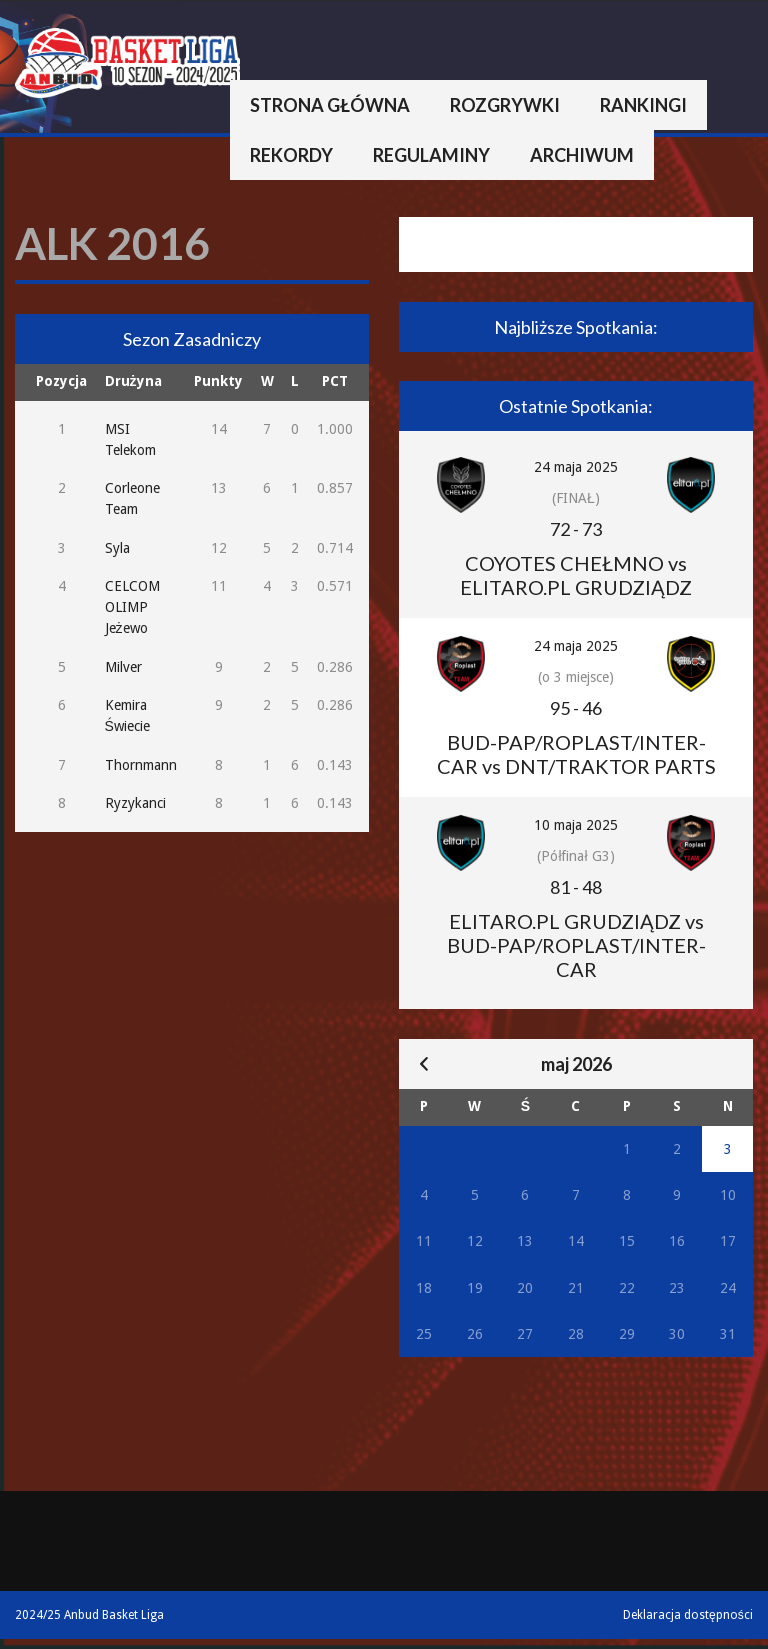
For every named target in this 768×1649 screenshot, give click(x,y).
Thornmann (141, 765)
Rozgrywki (505, 105)
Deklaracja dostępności (688, 1615)
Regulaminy (431, 155)
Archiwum (582, 155)
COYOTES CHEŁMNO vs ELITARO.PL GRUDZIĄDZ (576, 575)
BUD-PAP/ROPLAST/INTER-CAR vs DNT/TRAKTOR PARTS (576, 754)
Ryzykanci (135, 803)
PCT (335, 381)
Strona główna (330, 105)
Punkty (218, 381)
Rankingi (643, 105)
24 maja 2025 (576, 467)
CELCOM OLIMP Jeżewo (132, 607)
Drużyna (133, 381)
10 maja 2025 (576, 825)
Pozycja (61, 381)
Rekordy (291, 155)
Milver (123, 667)
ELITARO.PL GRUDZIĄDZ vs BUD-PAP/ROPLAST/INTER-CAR (576, 945)
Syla (117, 548)
